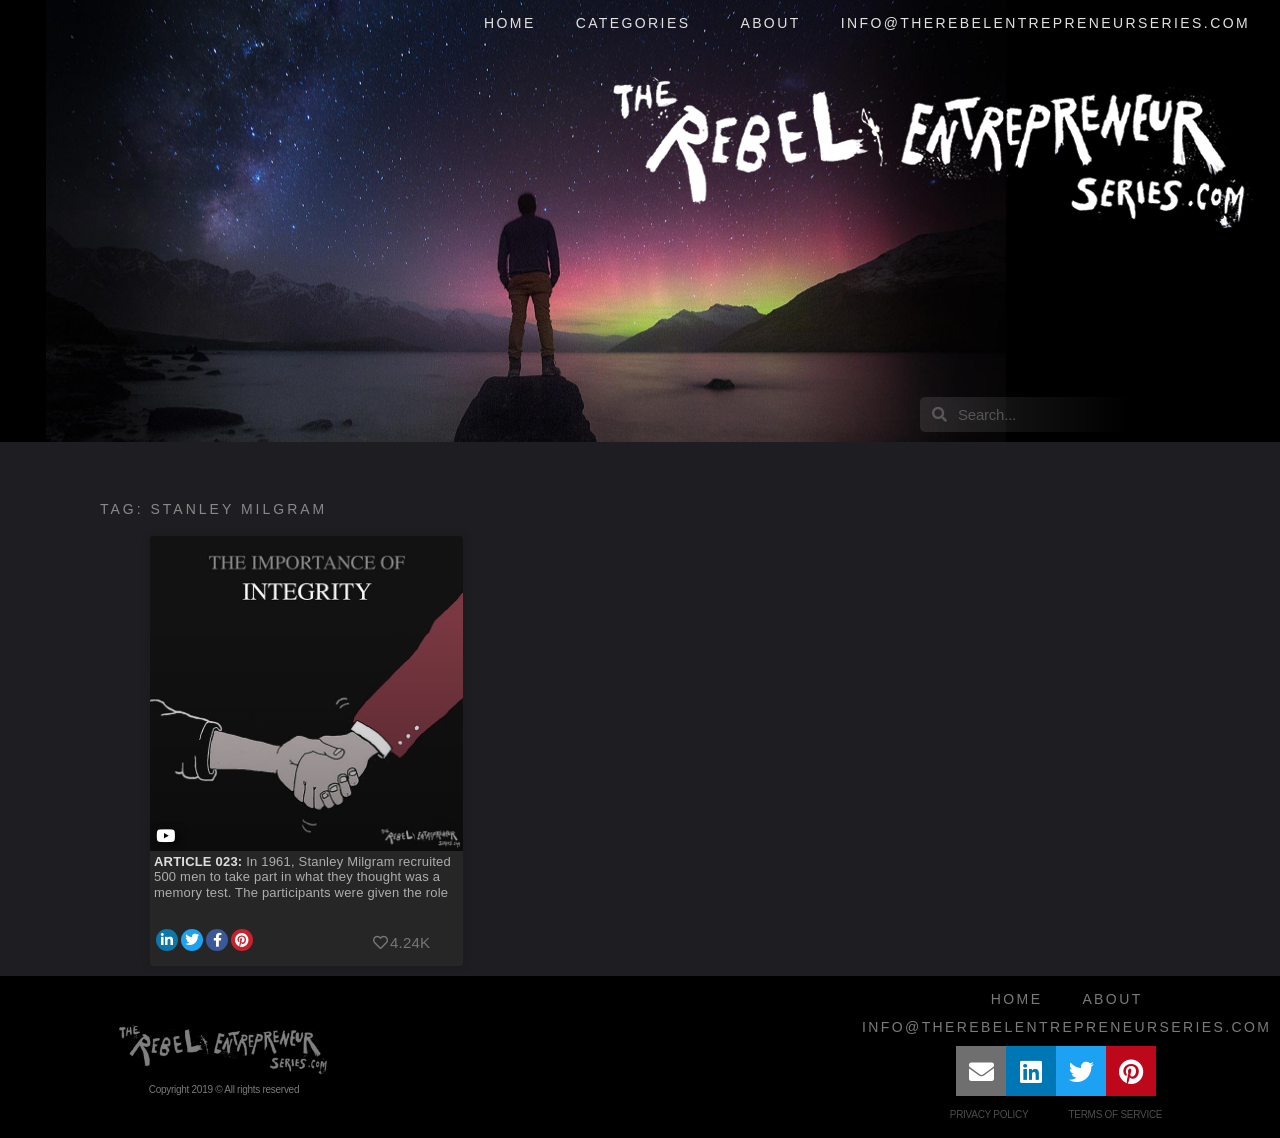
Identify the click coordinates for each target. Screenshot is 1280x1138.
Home (510, 23)
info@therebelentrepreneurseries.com (1045, 23)
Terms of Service (1115, 1114)
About (770, 23)
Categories (638, 24)
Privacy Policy (989, 1114)
